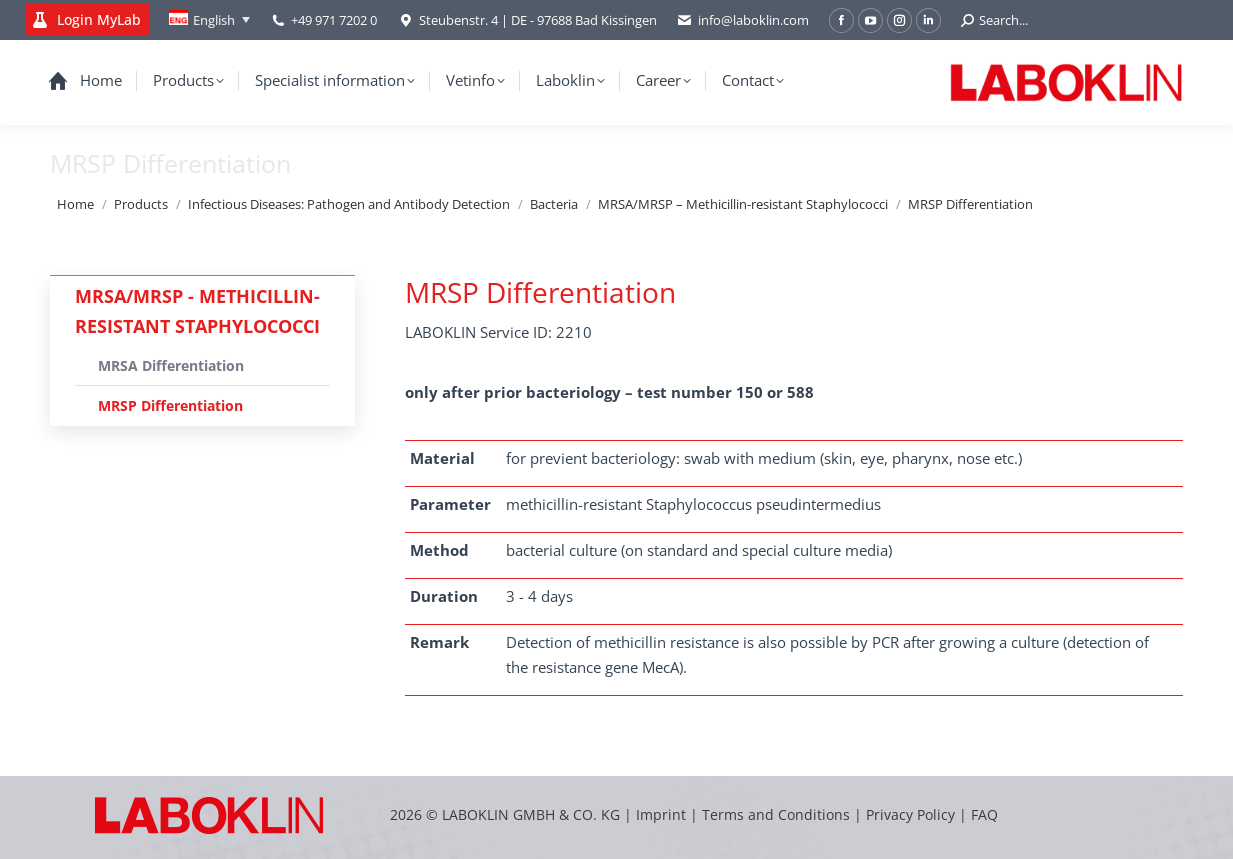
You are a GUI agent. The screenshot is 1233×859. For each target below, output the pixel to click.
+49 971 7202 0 (334, 20)
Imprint (661, 814)
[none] (209, 20)
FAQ (984, 814)
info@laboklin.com (743, 20)
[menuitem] (209, 20)
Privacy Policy (910, 814)
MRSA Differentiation (171, 365)
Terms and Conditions (778, 814)
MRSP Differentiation (170, 405)
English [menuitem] (214, 20)
